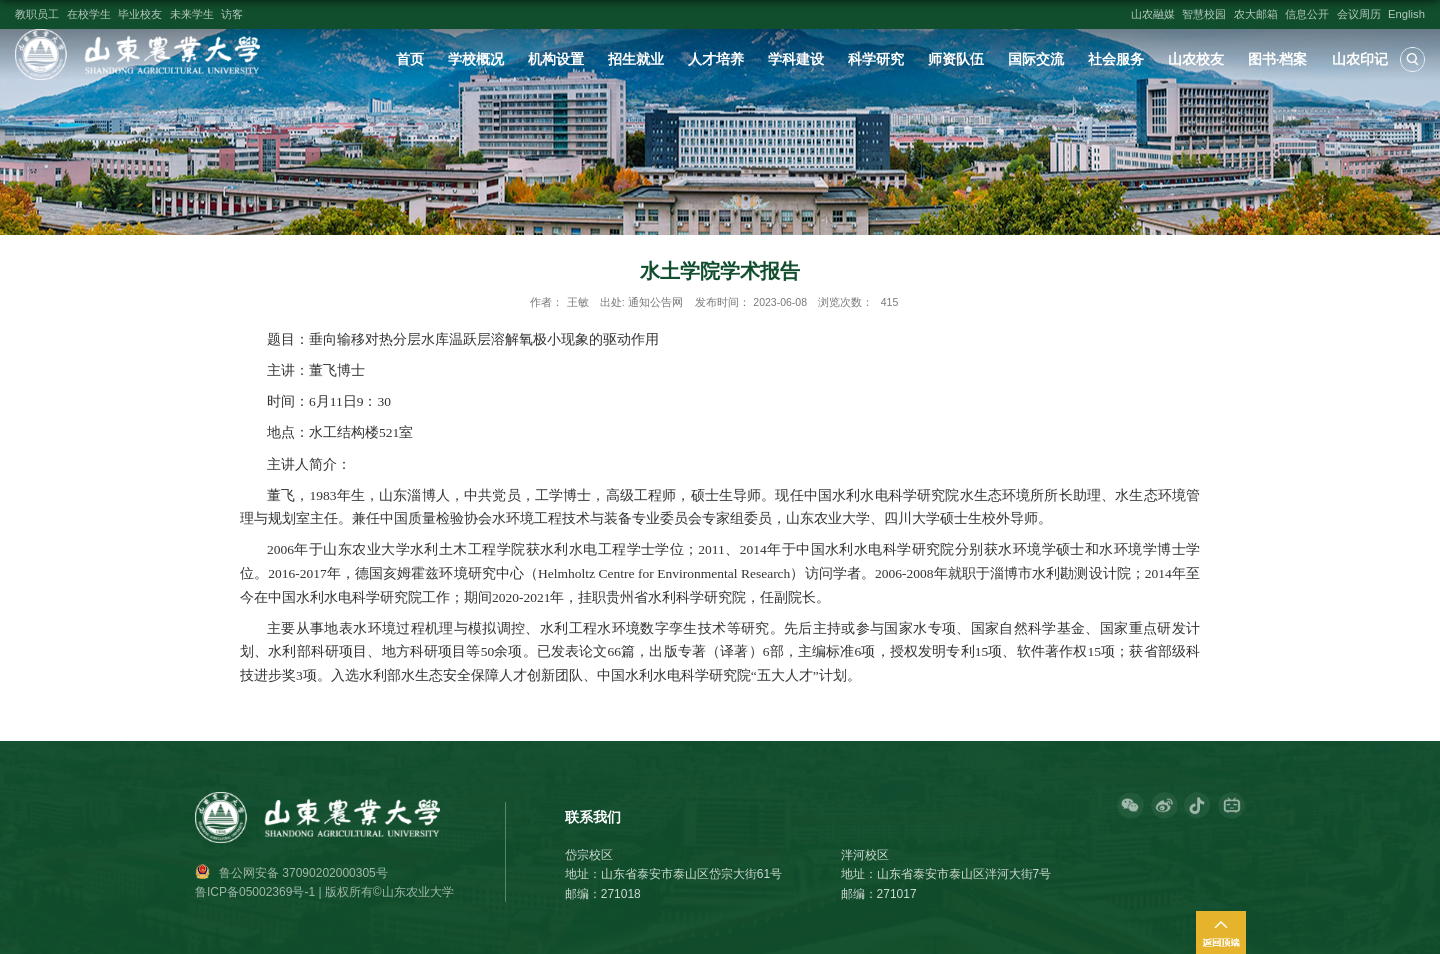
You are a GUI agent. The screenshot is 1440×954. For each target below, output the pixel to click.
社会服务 (1116, 59)
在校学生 (89, 14)
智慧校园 (1204, 14)
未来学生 (192, 14)
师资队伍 (956, 59)
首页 (410, 59)
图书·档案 (1278, 59)
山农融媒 (1153, 14)
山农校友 (1196, 59)
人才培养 (716, 59)
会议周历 (1359, 14)
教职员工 (37, 14)
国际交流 (1036, 59)
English (1406, 14)
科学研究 (876, 59)
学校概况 (476, 59)
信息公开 (1307, 14)
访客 (232, 14)
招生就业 (636, 59)
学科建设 (796, 59)
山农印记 (1360, 59)
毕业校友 (140, 14)
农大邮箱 (1256, 14)
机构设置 (556, 59)
